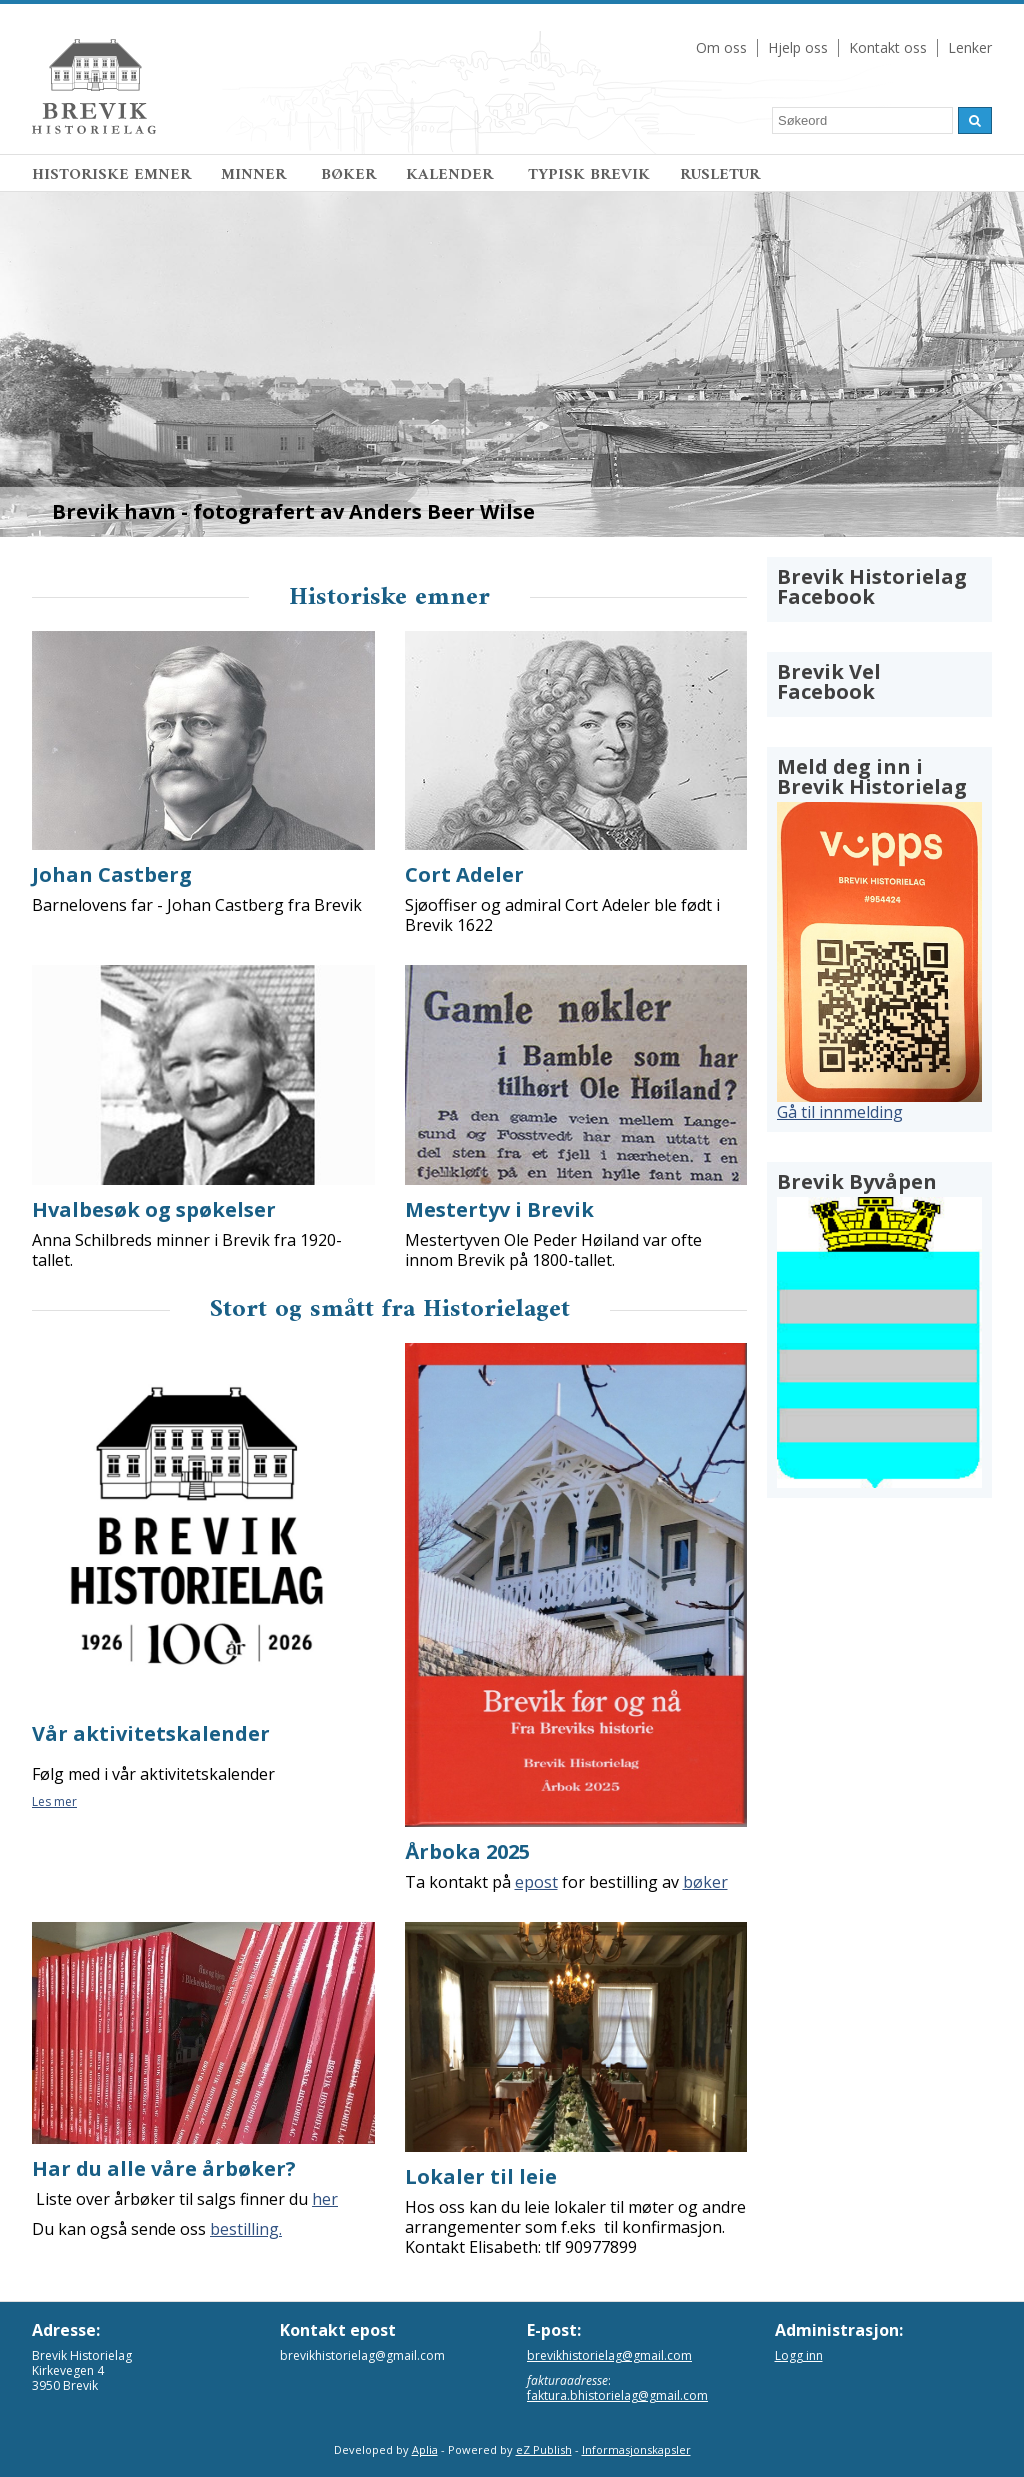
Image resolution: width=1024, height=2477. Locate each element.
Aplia (425, 2449)
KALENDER (452, 175)
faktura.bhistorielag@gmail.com (617, 2395)
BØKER (348, 175)
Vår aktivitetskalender (151, 1733)
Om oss (721, 47)
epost (536, 1882)
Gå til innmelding (840, 1112)
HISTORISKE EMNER (111, 175)
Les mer (54, 1801)
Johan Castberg (112, 874)
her (325, 2199)
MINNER (256, 175)
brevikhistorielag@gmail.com (609, 2355)
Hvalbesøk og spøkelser (154, 1209)
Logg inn (799, 2355)
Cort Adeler (464, 874)
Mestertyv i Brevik (499, 1209)
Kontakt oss (888, 47)
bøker (705, 1882)
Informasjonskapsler (636, 2449)
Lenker (970, 47)
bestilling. (246, 2229)
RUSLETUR (720, 175)
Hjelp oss (798, 47)
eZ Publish (544, 2449)
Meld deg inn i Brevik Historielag (872, 776)
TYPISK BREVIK (589, 175)
